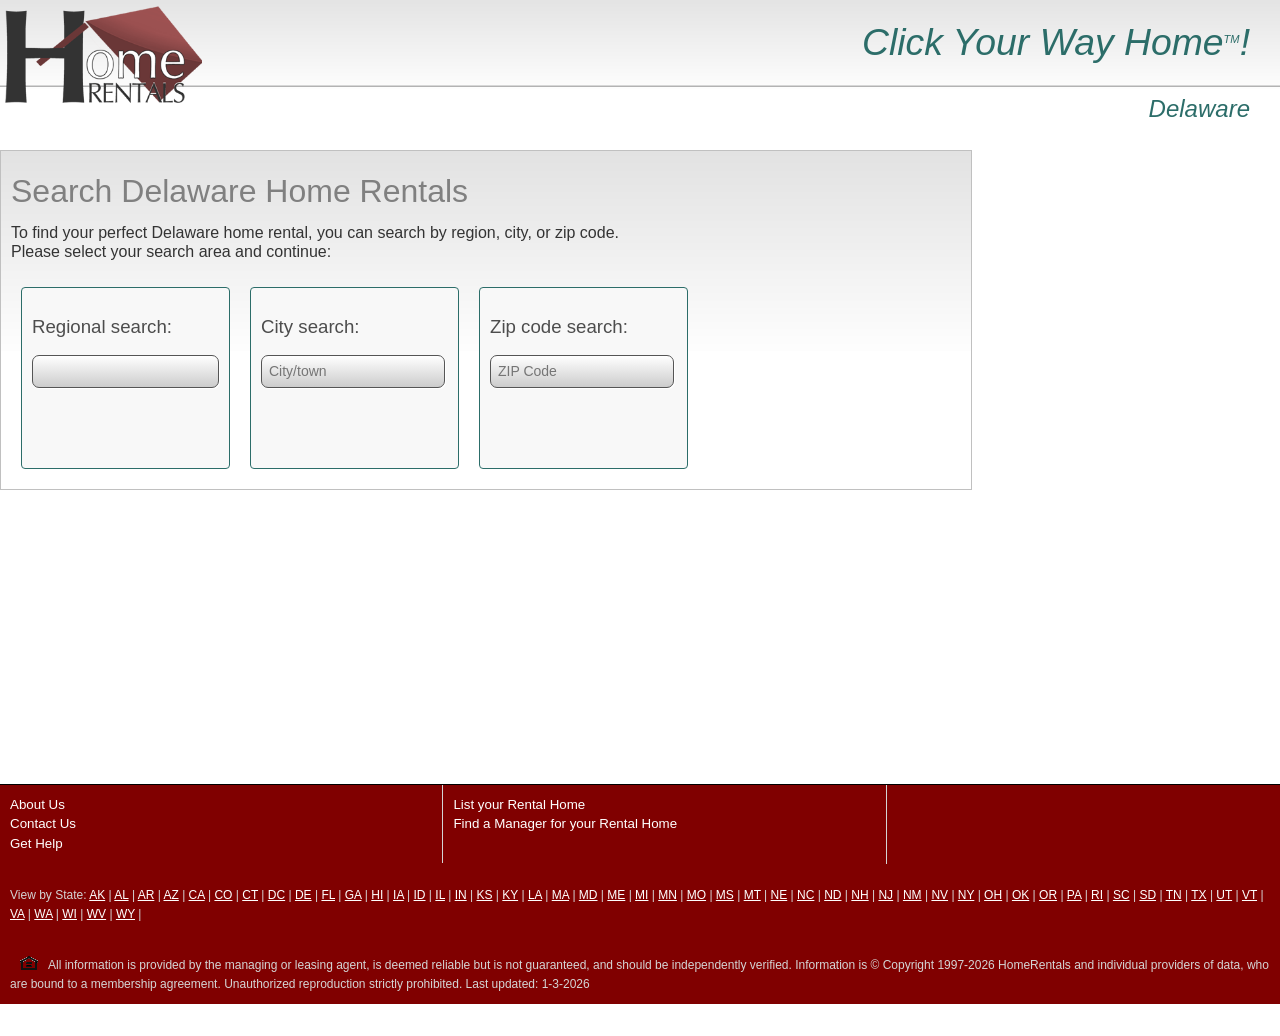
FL (328, 895)
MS (725, 895)
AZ (170, 895)
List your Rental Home (519, 804)
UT (1224, 895)
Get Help (36, 843)
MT (752, 895)
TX (1198, 895)
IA (398, 895)
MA (560, 895)
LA (535, 895)
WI (69, 914)
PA (1074, 895)
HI (377, 895)
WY (125, 914)
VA (17, 914)
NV (939, 895)
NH (859, 895)
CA (197, 895)
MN (667, 895)
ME (616, 895)
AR (146, 895)
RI (1097, 895)
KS (484, 895)
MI (641, 895)
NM (912, 895)
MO (696, 895)
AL (121, 895)
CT (250, 895)
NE (779, 895)
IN (461, 895)
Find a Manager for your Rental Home (565, 823)
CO (223, 895)
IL (440, 895)
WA (43, 914)
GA (353, 895)
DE (303, 895)
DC (276, 895)
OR (1048, 895)
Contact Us (43, 823)
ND (832, 895)
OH (993, 895)
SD (1147, 895)
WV (96, 914)
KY (510, 895)
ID (420, 895)
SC (1121, 895)
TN (1174, 895)
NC (805, 895)
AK (97, 895)
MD (588, 895)
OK (1020, 895)
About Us (37, 804)
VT (1249, 895)
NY (966, 895)
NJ (885, 895)
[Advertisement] (1122, 450)
